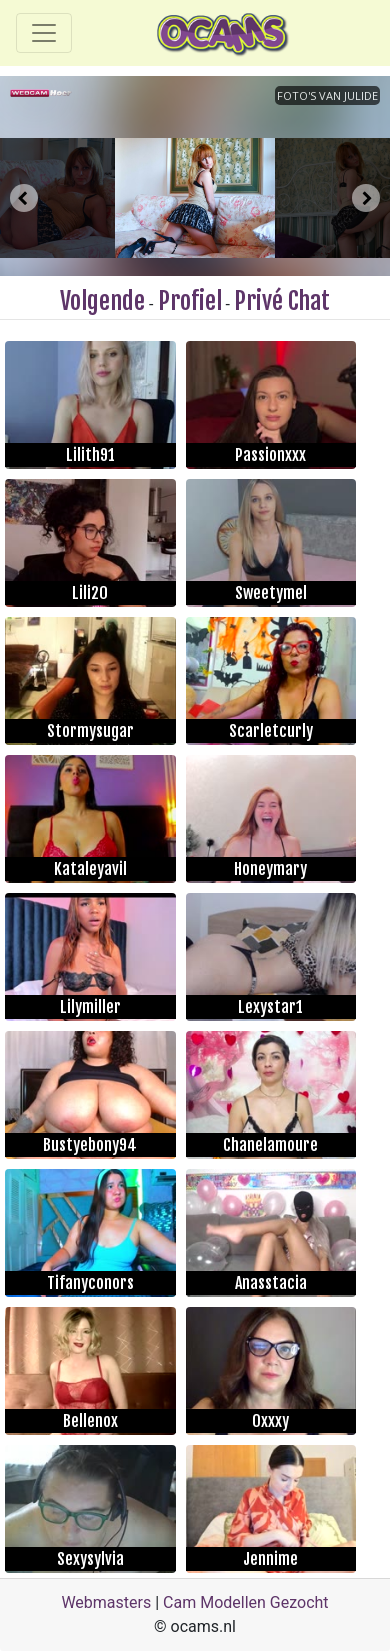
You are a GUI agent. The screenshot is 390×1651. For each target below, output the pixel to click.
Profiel (190, 301)
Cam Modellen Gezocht (246, 1602)
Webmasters (106, 1602)
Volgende (102, 301)
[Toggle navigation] (44, 33)
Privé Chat (282, 301)
